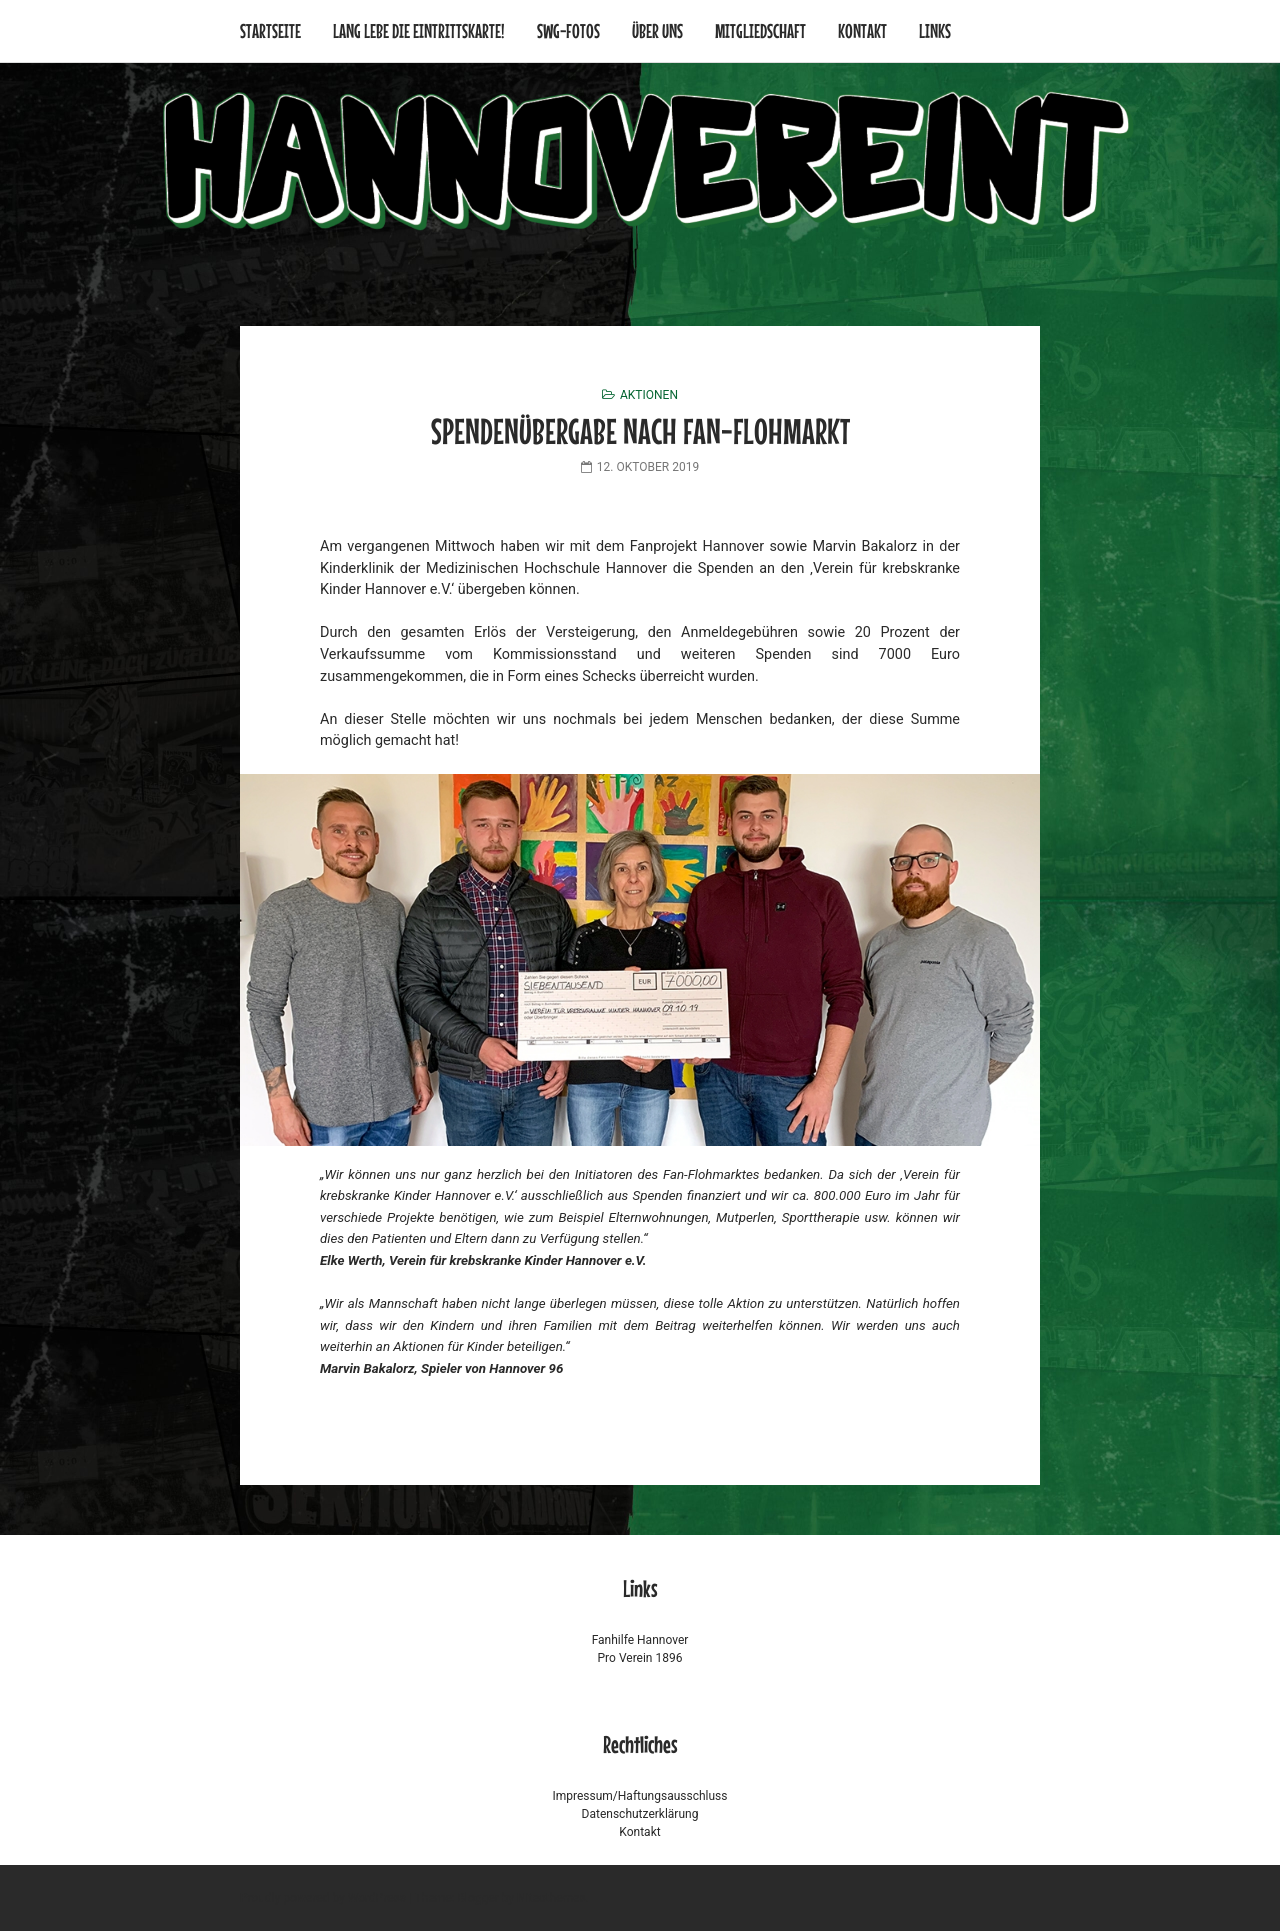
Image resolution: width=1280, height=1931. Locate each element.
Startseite (270, 30)
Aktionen (649, 395)
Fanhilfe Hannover (640, 1640)
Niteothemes (551, 1898)
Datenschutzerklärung (640, 1814)
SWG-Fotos (568, 30)
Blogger (478, 1898)
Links (935, 30)
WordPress (377, 1898)
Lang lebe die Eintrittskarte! (419, 30)
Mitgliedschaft (760, 30)
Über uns (657, 30)
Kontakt (862, 30)
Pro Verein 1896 (640, 1658)
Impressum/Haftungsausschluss (639, 1796)
